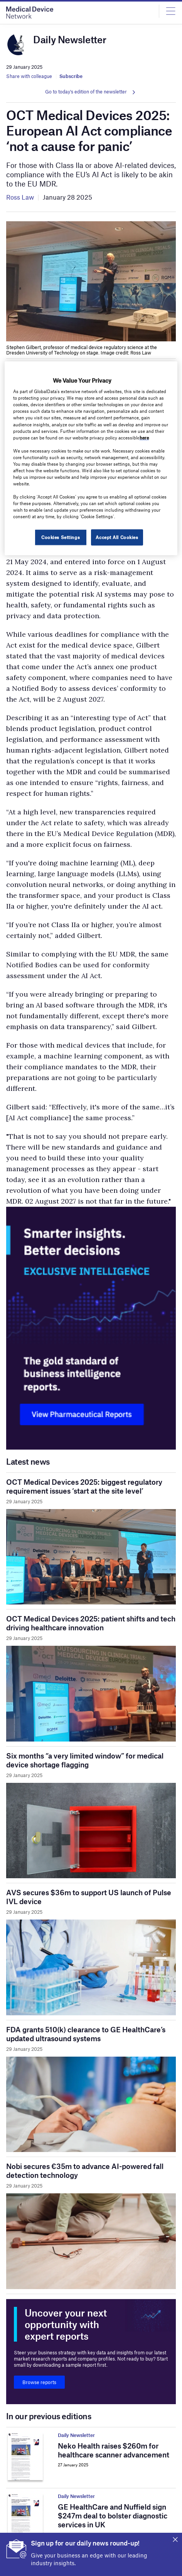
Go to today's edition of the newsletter (86, 91)
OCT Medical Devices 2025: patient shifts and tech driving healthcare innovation (90, 1623)
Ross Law (20, 197)
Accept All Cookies (117, 537)
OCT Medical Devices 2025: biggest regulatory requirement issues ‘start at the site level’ (84, 1486)
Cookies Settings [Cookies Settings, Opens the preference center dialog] (60, 537)
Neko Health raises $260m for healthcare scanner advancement (113, 2450)
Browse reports (39, 2382)
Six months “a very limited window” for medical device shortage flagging (84, 1760)
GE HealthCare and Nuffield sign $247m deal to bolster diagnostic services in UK (112, 2515)
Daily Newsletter (76, 2435)
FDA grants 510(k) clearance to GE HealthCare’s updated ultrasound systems (85, 2034)
